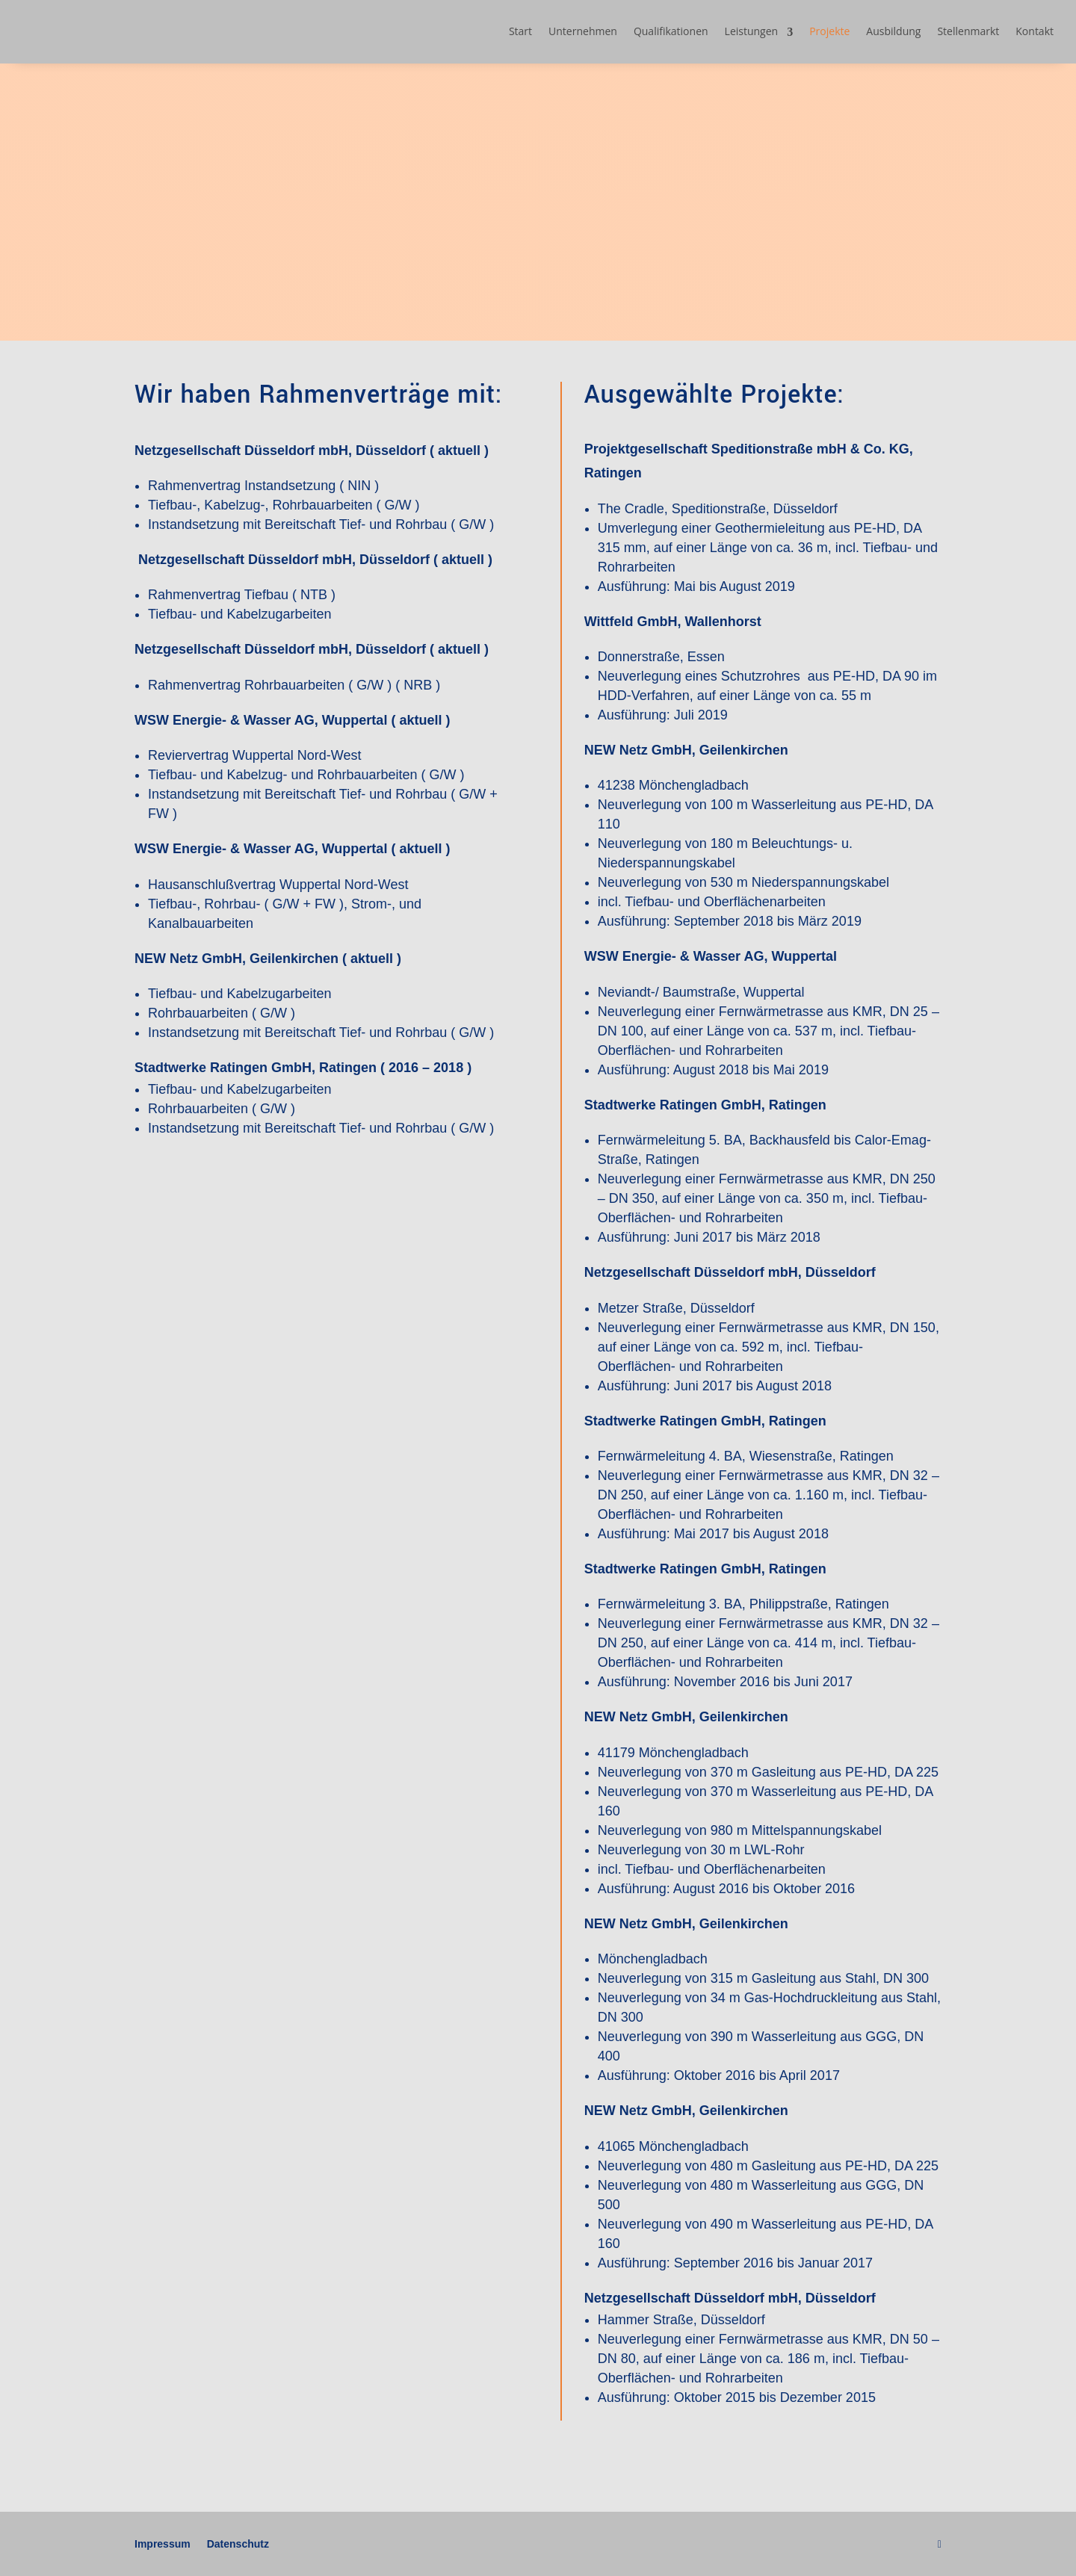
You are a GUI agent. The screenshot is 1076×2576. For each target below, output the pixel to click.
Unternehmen (582, 31)
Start (520, 31)
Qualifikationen (671, 31)
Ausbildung (893, 31)
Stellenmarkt (968, 31)
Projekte (829, 31)
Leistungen (752, 31)
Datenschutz (238, 2543)
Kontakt (1034, 31)
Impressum (162, 2543)
